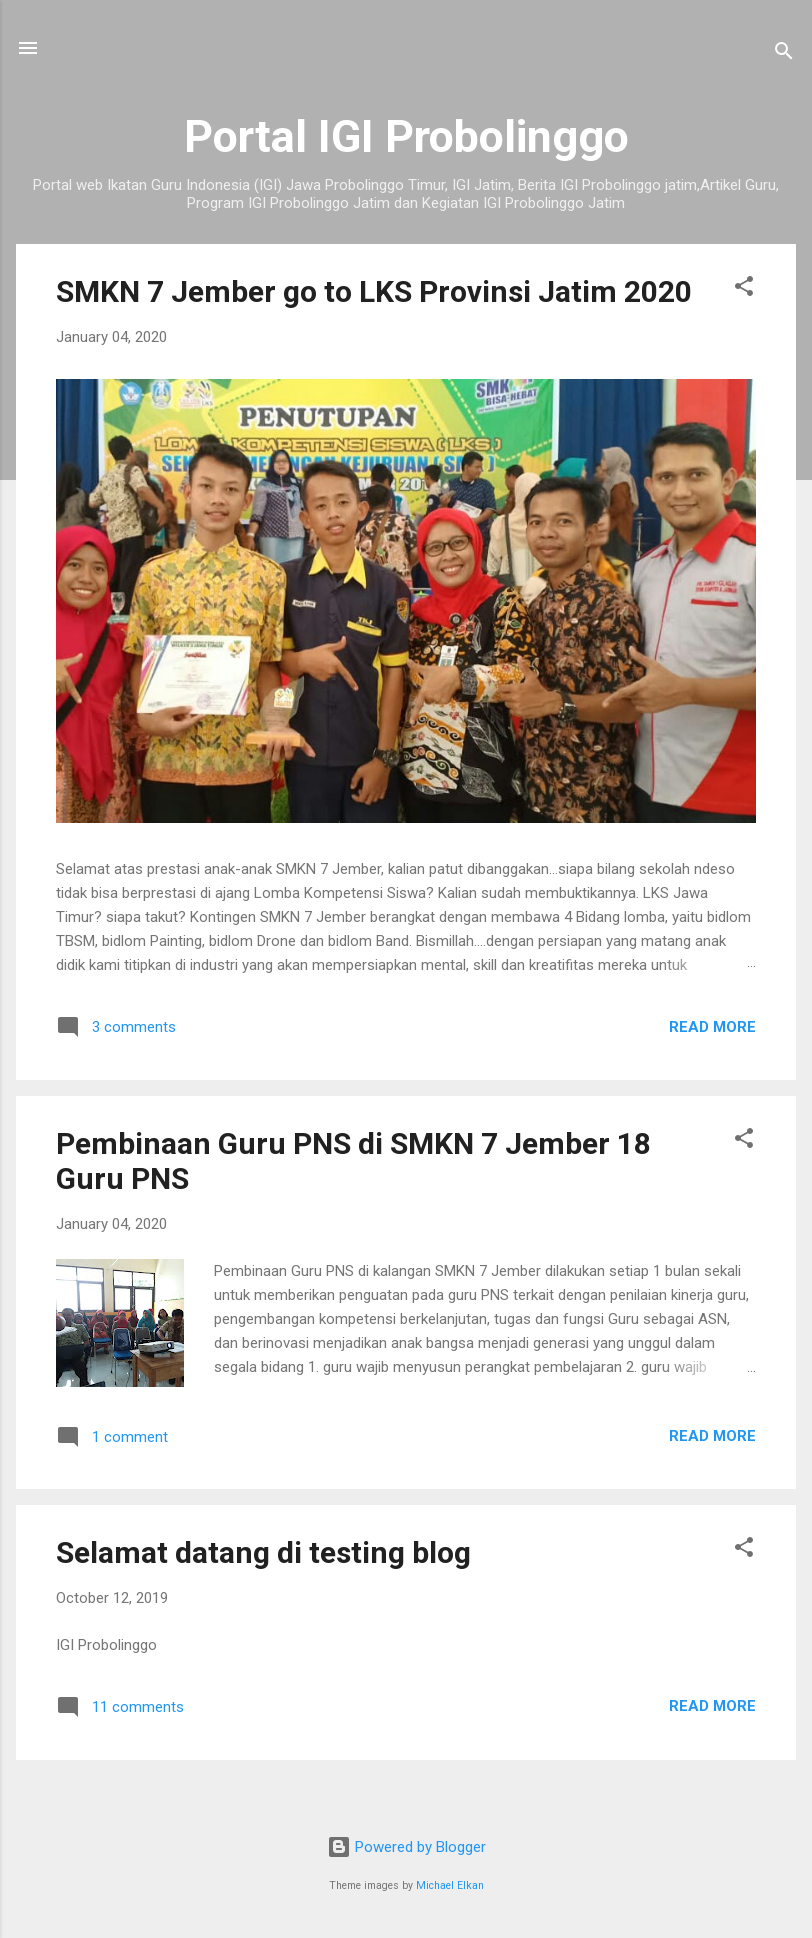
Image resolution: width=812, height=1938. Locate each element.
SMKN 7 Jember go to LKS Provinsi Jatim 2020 (374, 291)
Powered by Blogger (406, 1847)
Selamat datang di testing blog (263, 1552)
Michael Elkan (450, 1885)
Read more (712, 1027)
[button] (744, 289)
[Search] (784, 54)
